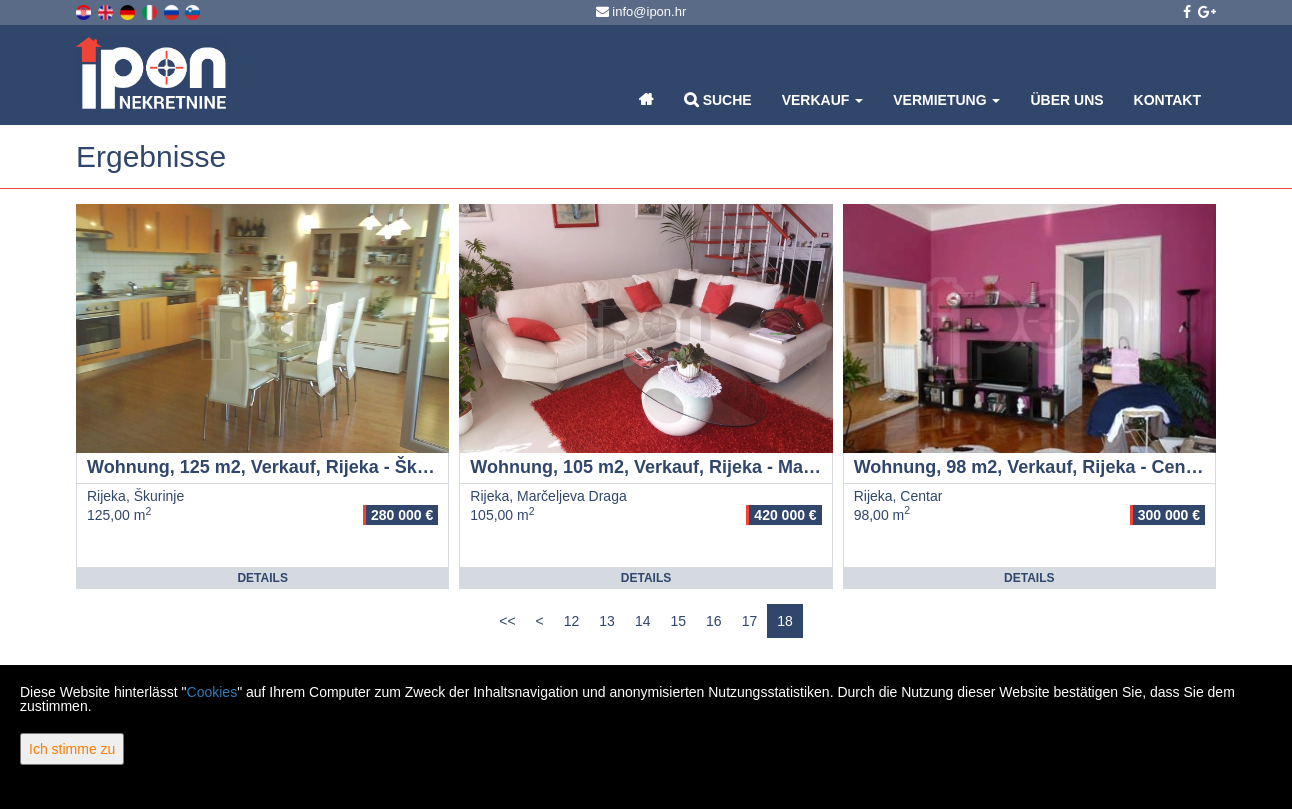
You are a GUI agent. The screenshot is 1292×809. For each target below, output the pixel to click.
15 (678, 621)
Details (262, 578)
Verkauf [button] (823, 100)
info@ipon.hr (641, 11)
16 (714, 621)
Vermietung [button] (946, 100)
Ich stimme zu (72, 749)
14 (643, 621)
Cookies (212, 692)
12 (572, 621)
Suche (718, 99)
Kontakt (1167, 100)
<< (507, 621)
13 (607, 621)
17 (750, 621)
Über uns (1066, 100)
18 (785, 621)
